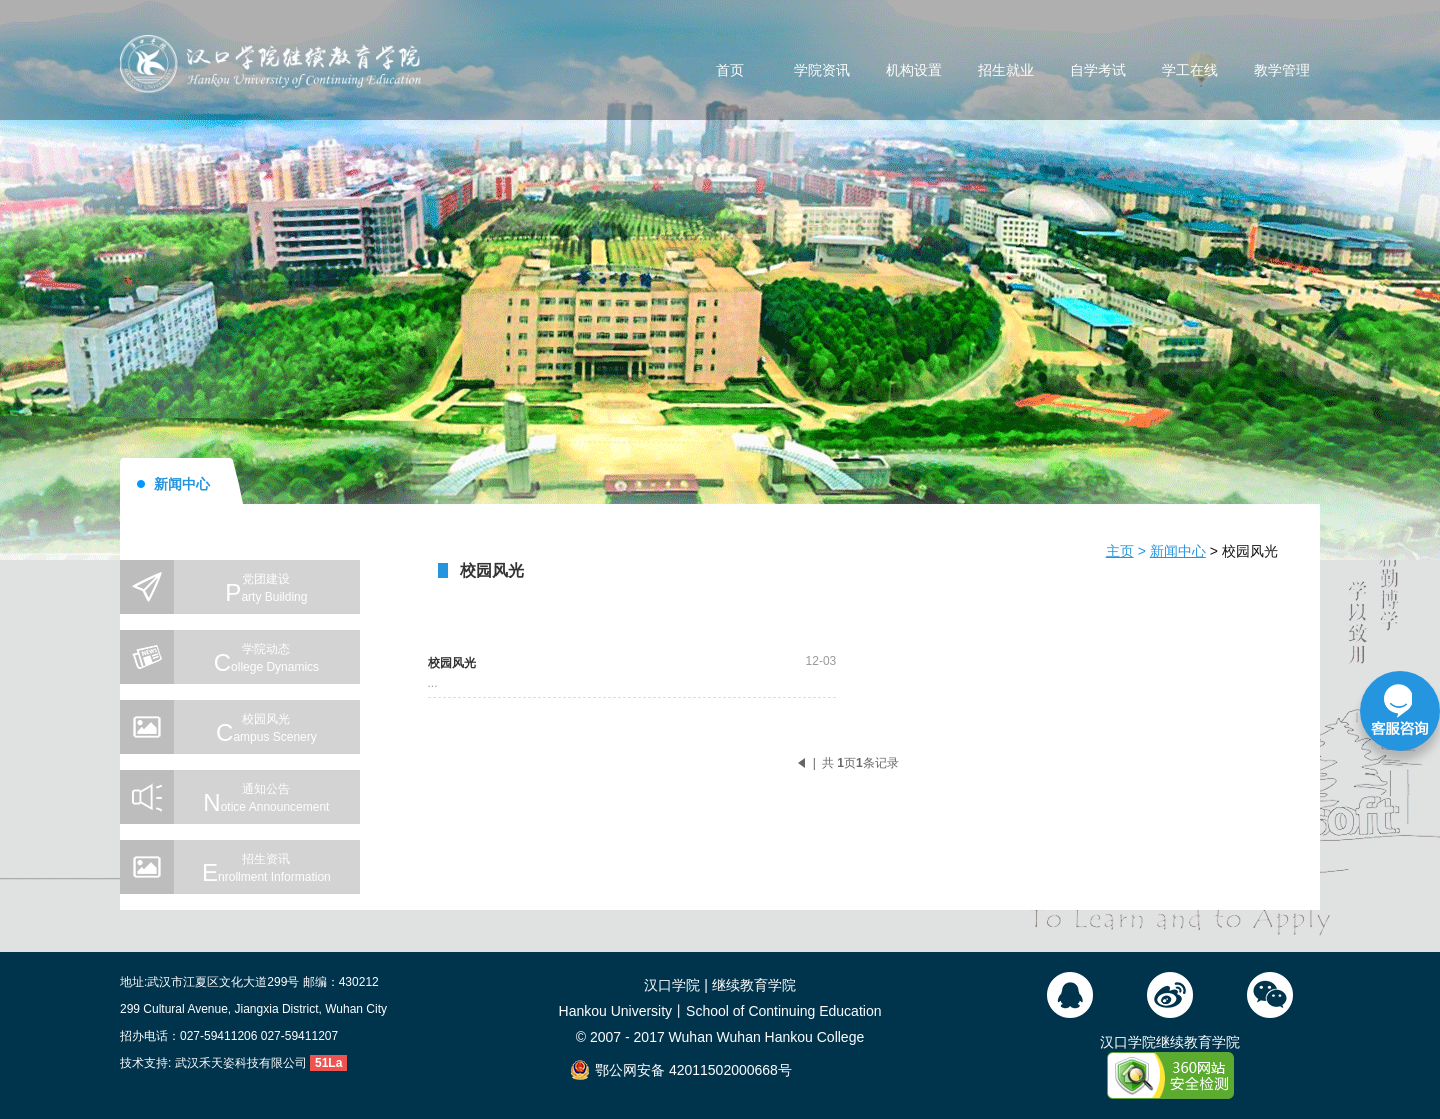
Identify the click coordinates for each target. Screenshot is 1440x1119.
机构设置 (914, 71)
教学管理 (1282, 71)
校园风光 (1250, 551)
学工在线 (1190, 71)
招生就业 (1006, 71)
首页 (730, 71)
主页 (1120, 551)
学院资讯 (822, 71)
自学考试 (1098, 71)
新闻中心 (1178, 551)
